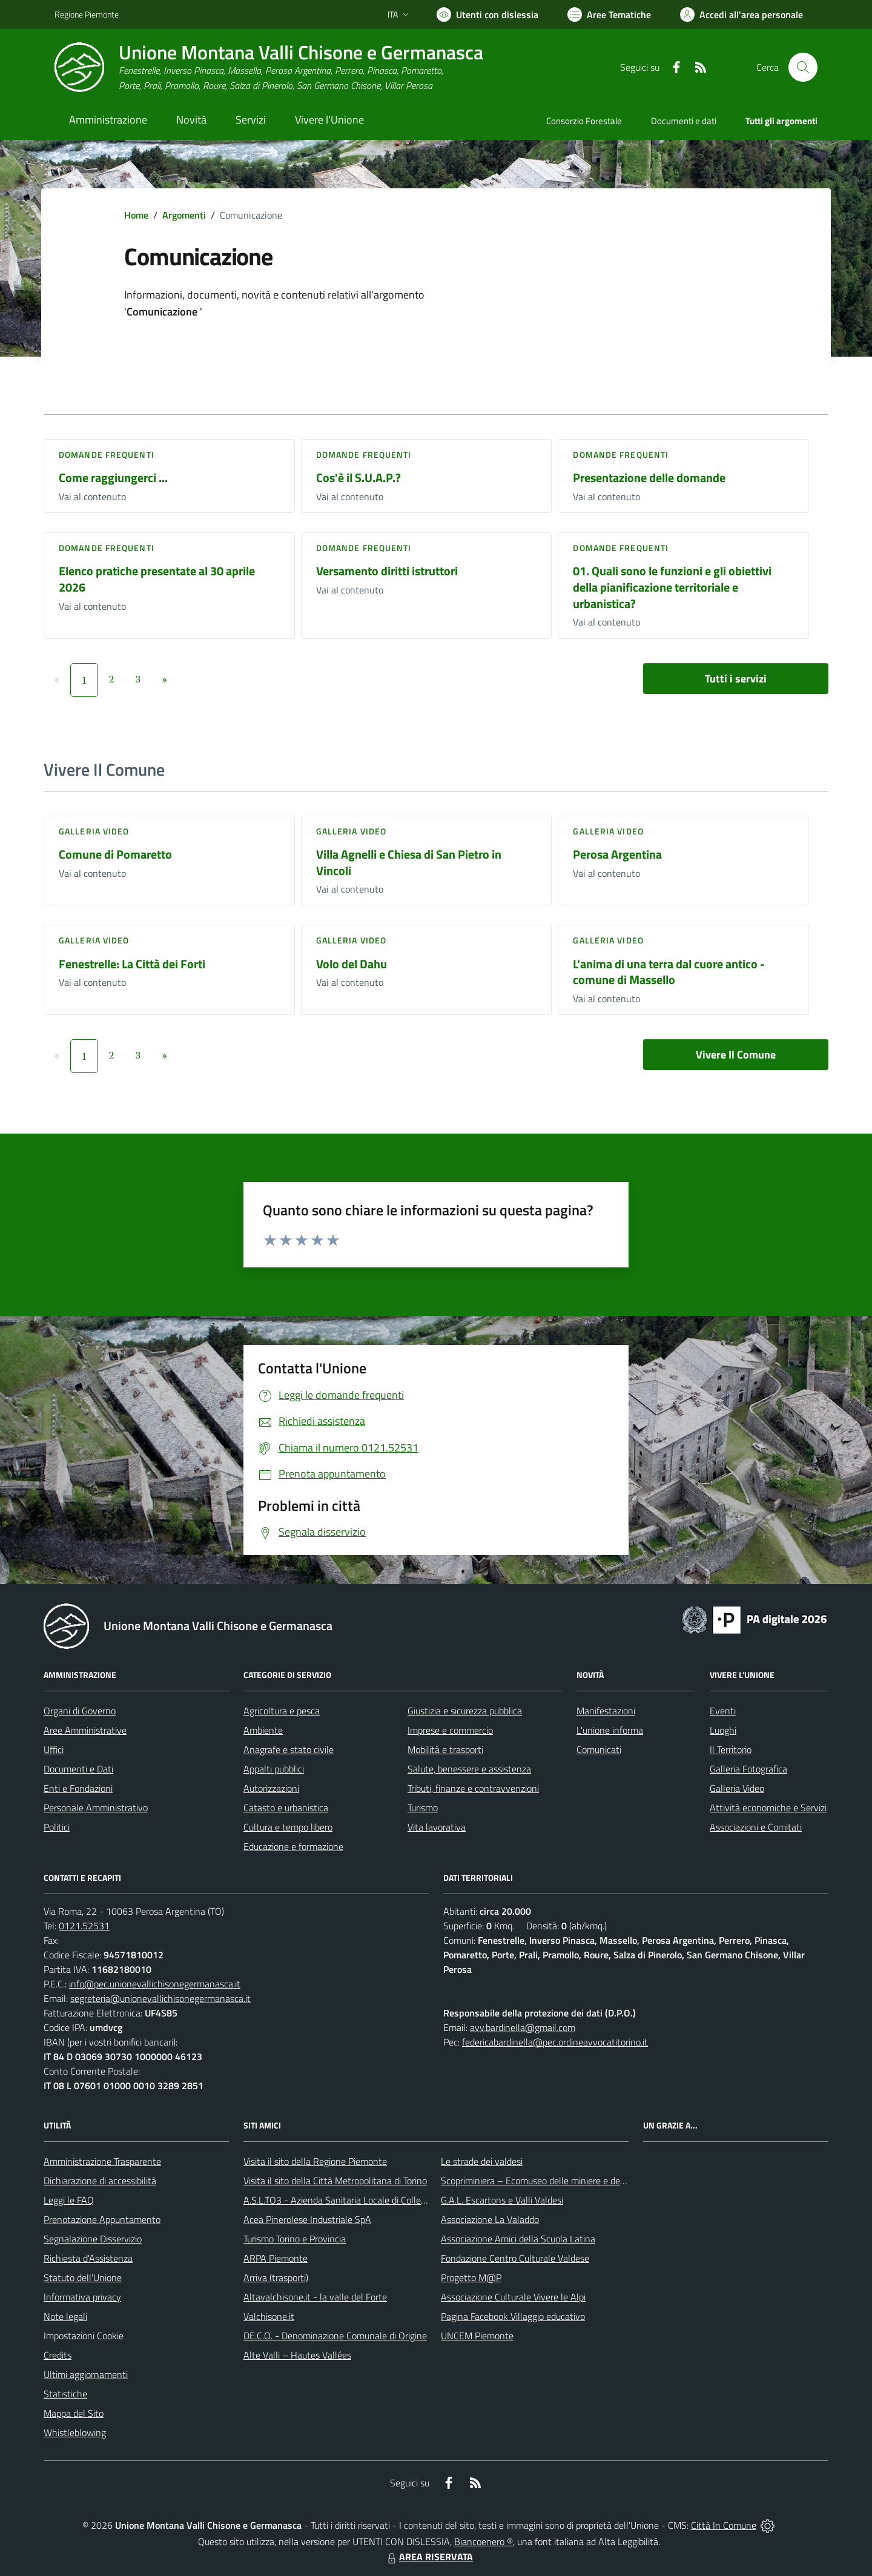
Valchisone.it (268, 2316)
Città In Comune (723, 2525)
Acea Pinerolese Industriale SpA (307, 2219)
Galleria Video (737, 1788)
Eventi (723, 1710)
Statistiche (65, 2393)
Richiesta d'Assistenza (88, 2258)
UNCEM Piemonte (477, 2335)
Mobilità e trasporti (445, 1749)
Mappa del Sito (74, 2413)
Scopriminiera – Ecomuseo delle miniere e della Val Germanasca (569, 2180)
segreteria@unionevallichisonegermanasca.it (160, 1998)
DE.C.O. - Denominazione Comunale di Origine (335, 2335)
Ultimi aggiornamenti (86, 2374)
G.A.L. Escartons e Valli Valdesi (502, 2200)
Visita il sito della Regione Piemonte (315, 2161)
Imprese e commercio (450, 1730)
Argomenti (184, 215)
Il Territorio (730, 1749)
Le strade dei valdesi (482, 2161)
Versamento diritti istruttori (387, 570)
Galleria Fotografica (748, 1769)
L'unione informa (609, 1730)
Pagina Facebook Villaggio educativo (513, 2316)
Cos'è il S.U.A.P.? (358, 477)
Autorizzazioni (271, 1788)
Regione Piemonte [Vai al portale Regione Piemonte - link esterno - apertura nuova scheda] (86, 14)
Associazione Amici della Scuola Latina (518, 2238)
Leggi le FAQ (69, 2200)
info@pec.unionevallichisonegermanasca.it (154, 1984)
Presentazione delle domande (649, 477)
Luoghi (723, 1730)
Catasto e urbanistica (285, 1807)
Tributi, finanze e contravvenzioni (473, 1788)
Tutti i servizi (736, 678)
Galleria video (94, 831)
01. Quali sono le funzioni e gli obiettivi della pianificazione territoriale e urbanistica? (672, 586)
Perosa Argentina (617, 854)
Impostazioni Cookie (84, 2335)
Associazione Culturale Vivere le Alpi (513, 2297)
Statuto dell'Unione (83, 2277)
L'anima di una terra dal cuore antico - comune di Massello (669, 971)
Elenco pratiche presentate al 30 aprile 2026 (157, 578)
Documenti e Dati (78, 1769)
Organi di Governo (80, 1710)
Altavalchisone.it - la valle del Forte (315, 2297)
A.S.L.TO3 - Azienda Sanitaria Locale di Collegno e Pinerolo (360, 2200)
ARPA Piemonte (275, 2258)
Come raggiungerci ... (113, 477)
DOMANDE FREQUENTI (106, 454)
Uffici (54, 1749)
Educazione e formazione (293, 1846)
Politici (57, 1827)
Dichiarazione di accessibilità (100, 2180)
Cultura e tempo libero (287, 1827)
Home (136, 215)
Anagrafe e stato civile (288, 1749)
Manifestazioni (605, 1710)
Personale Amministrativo (96, 1807)
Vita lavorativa (437, 1827)
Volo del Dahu (351, 963)
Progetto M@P (471, 2277)
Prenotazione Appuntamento (102, 2219)
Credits (57, 2355)
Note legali (65, 2316)
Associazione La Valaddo (490, 2219)
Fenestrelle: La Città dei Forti (132, 963)
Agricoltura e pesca (281, 1710)
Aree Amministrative (85, 1730)
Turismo (423, 1807)
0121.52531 (84, 1925)
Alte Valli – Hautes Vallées (297, 2355)
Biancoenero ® (483, 2541)
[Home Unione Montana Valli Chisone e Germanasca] (268, 67)
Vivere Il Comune (736, 1054)
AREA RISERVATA (429, 2556)
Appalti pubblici (273, 1769)
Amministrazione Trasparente (102, 2161)
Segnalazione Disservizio (93, 2238)
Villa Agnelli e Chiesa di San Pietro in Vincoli (408, 862)
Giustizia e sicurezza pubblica (465, 1710)
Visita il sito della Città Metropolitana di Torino (335, 2180)
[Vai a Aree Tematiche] (609, 14)
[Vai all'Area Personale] (742, 14)
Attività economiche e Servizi (768, 1807)
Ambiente (263, 1730)
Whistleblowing (75, 2432)
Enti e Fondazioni (78, 1788)
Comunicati (598, 1749)
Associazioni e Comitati (756, 1827)
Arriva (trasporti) (275, 2277)
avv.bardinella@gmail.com (522, 2027)
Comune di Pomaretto (115, 854)
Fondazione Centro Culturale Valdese (515, 2258)
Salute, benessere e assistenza (469, 1769)
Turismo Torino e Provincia (294, 2238)
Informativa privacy (82, 2297)
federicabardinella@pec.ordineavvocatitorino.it (555, 2042)
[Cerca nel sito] (803, 67)
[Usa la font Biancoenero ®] (487, 14)
